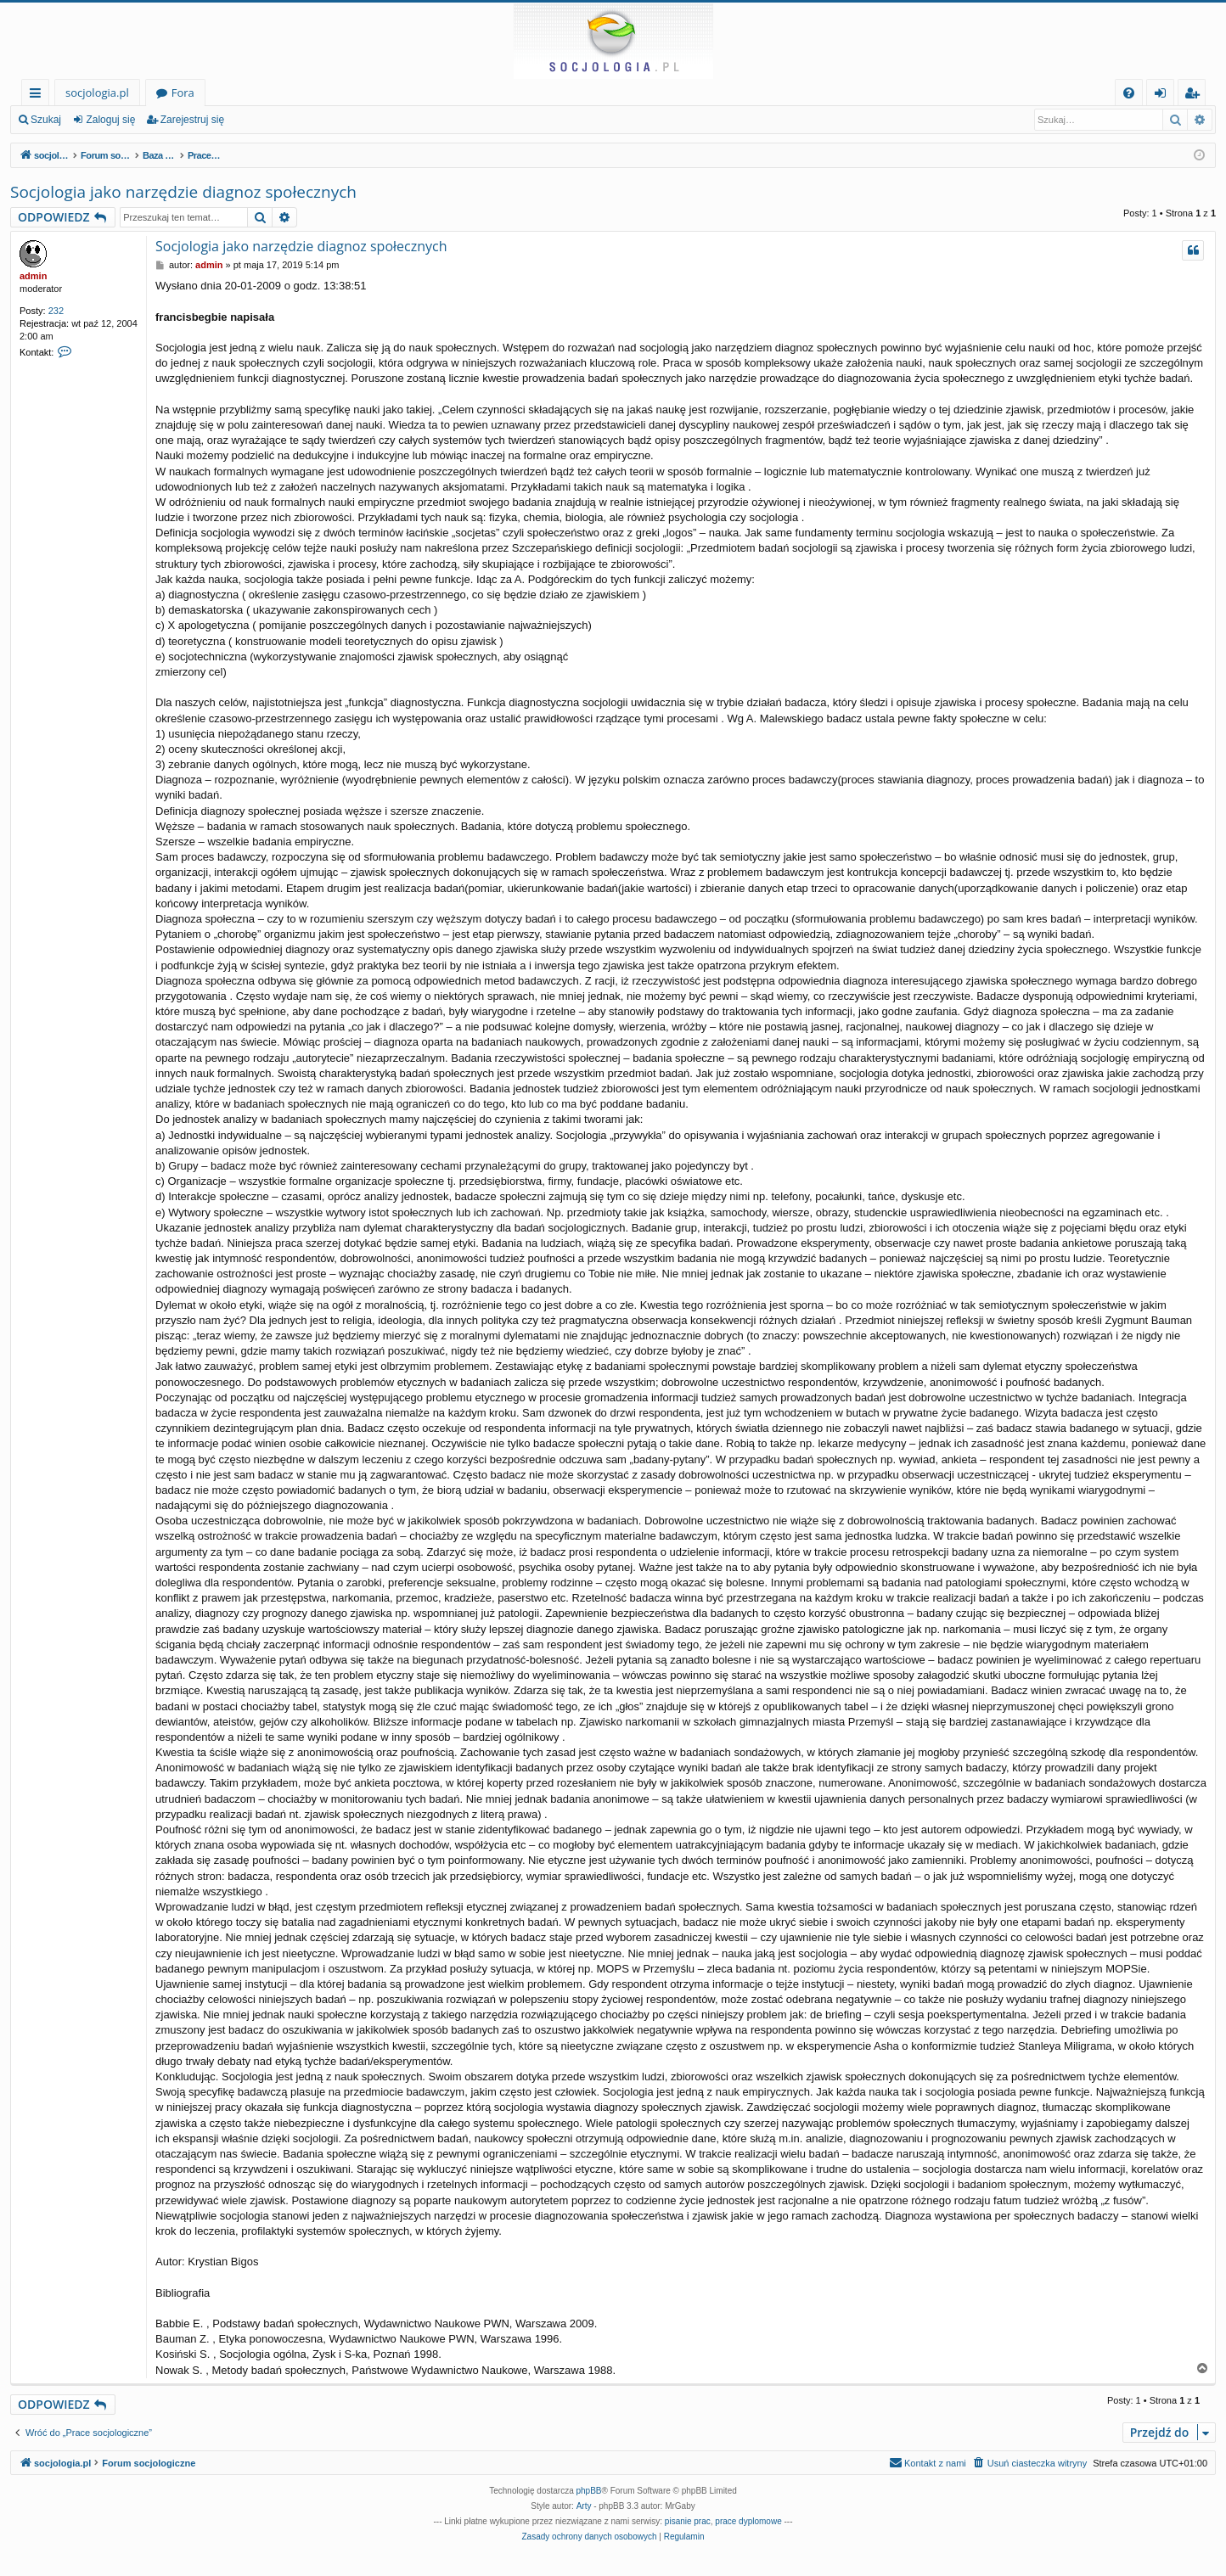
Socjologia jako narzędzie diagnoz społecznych (183, 192)
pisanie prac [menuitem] (688, 2521)
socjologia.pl (97, 92)
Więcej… (38, 95)
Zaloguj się (110, 120)
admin (33, 276)
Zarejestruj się (192, 120)
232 (56, 311)
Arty (584, 2506)
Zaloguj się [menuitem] (1163, 95)
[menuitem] (1129, 93)
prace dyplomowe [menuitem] (748, 2521)
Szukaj (46, 120)
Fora (183, 92)
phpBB (589, 2490)
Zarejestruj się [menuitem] (1196, 95)
